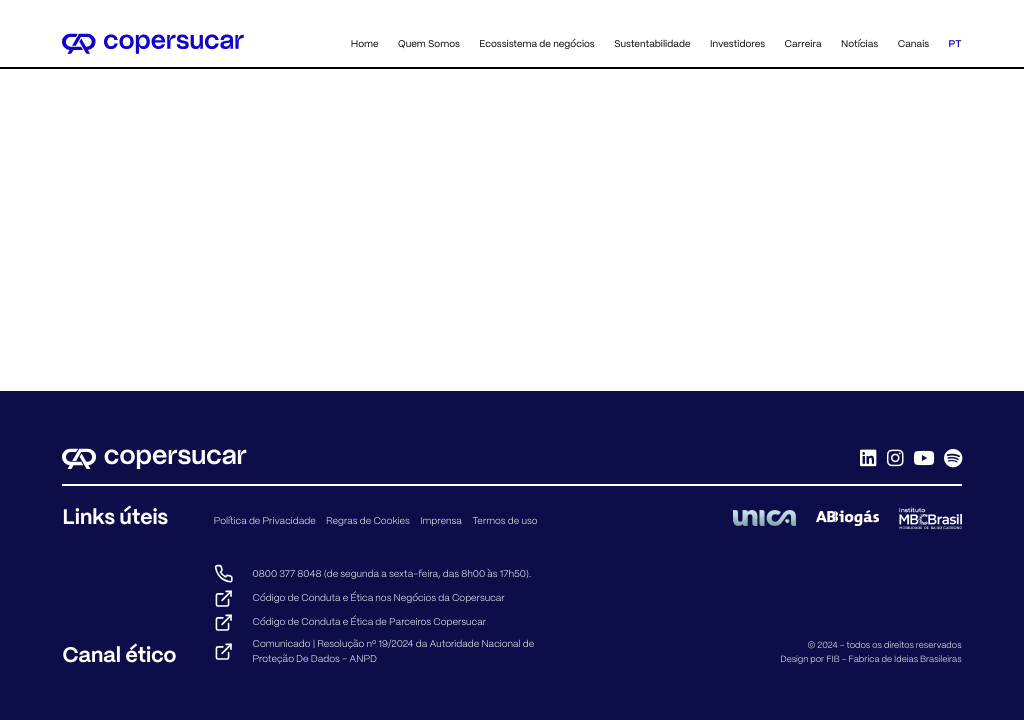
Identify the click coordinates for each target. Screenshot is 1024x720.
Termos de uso (504, 520)
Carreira (803, 43)
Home (365, 43)
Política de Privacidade (265, 520)
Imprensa (441, 520)
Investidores (737, 43)
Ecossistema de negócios (536, 43)
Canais (913, 43)
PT (955, 43)
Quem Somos (429, 43)
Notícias (859, 43)
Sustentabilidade (652, 43)
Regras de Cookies (368, 520)
